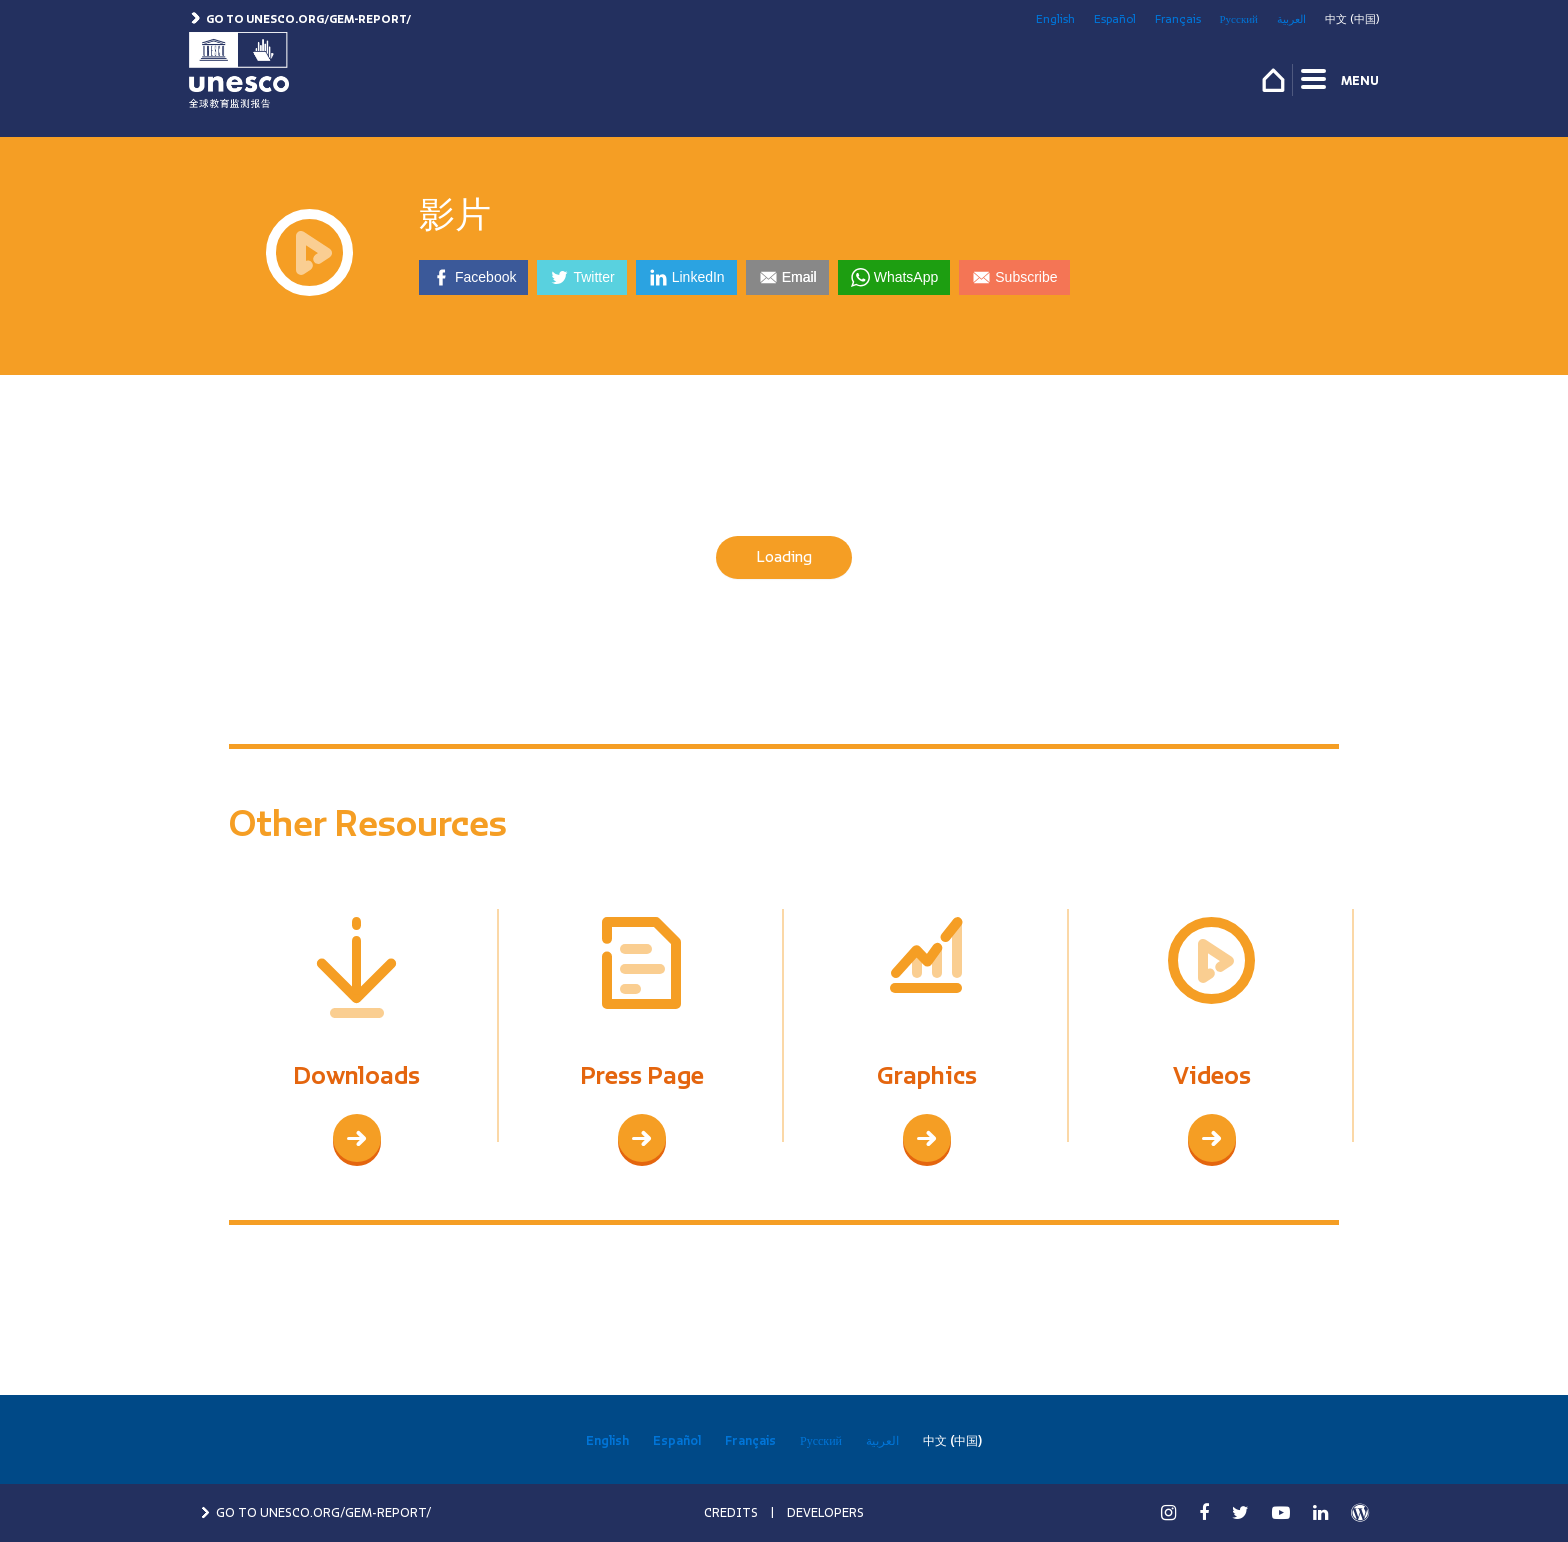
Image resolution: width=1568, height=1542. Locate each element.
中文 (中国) (1352, 19)
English (1055, 19)
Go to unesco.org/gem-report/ (300, 19)
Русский (1239, 19)
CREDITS (731, 1513)
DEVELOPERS (825, 1513)
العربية (1291, 19)
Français (1178, 19)
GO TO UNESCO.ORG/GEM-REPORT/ (315, 1513)
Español (1115, 19)
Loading (784, 557)
